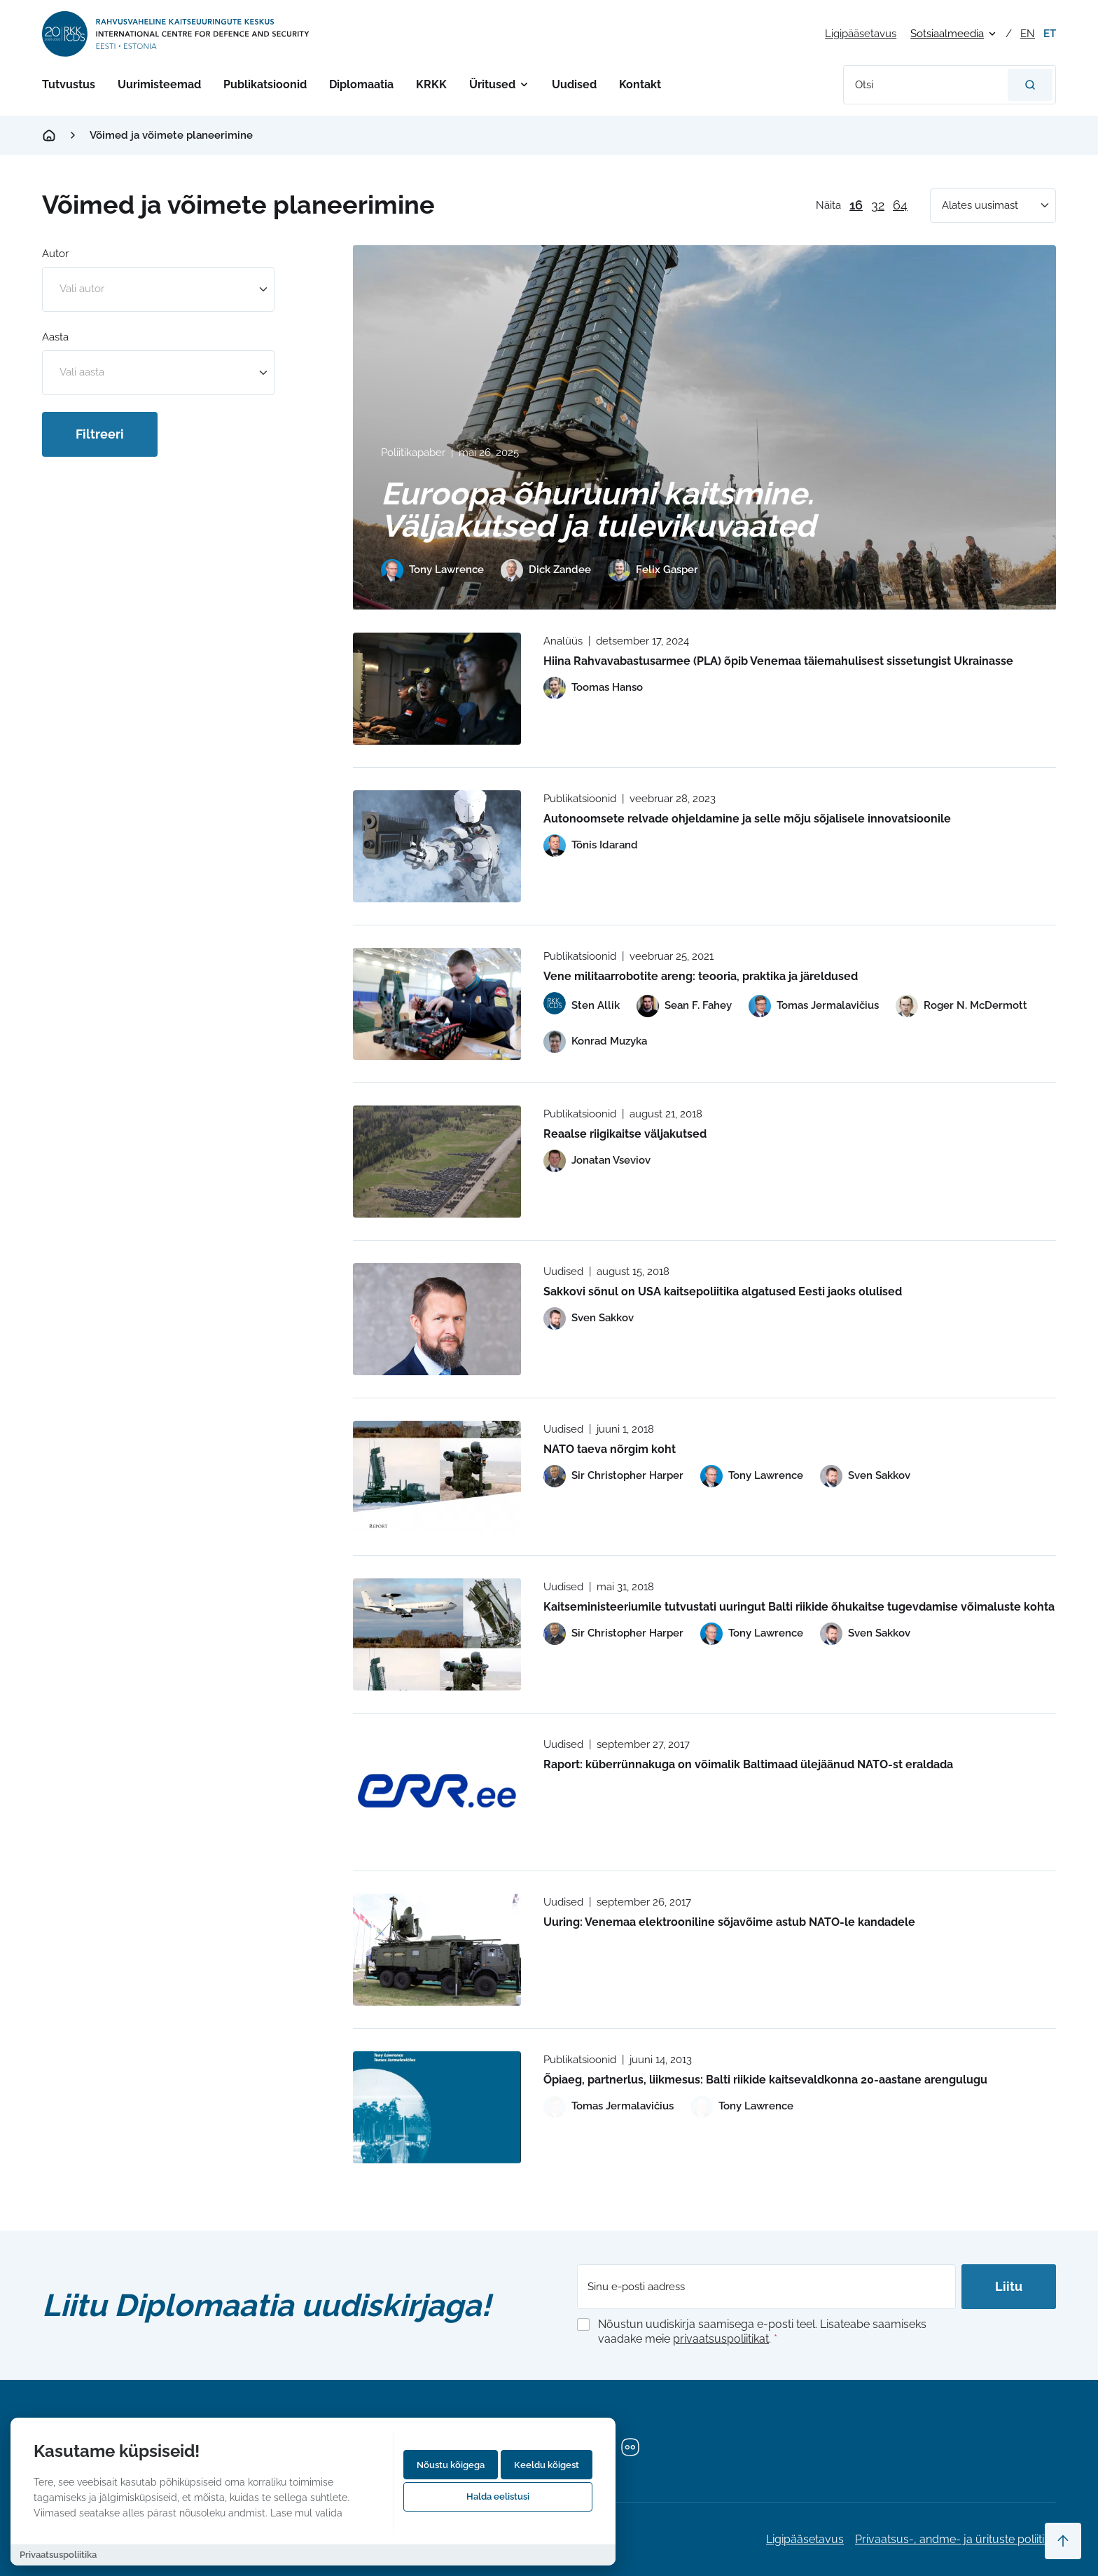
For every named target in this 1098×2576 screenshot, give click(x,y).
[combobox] (158, 289)
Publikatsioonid (265, 84)
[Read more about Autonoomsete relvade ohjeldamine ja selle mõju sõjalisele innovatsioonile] (437, 846)
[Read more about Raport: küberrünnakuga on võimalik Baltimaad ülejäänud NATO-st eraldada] (437, 1792)
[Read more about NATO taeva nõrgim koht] (437, 1477)
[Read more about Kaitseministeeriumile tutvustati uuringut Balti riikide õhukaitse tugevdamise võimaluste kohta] (437, 1634)
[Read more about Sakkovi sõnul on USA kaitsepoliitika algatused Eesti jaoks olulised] (437, 1319)
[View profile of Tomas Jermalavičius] (814, 1006)
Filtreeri (100, 434)
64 (900, 205)
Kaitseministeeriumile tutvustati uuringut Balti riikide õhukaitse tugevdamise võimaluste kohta (799, 1606)
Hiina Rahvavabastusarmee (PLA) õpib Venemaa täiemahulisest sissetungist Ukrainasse (778, 661)
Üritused (492, 84)
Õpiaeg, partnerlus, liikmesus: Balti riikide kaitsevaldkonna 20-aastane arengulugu (765, 2079)
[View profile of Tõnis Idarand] (590, 845)
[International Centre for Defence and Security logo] (177, 34)
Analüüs (563, 641)
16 (856, 205)
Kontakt (640, 84)
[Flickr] (630, 2447)
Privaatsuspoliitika (58, 2554)
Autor (55, 253)
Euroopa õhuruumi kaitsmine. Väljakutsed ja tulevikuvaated (598, 510)
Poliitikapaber (413, 452)
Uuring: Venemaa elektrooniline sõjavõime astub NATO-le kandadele (729, 1922)
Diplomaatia (361, 84)
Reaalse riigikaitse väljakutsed (625, 1134)
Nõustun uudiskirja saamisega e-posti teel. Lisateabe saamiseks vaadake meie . (762, 2331)
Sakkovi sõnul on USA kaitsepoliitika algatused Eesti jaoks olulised (722, 1291)
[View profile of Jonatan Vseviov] (597, 1161)
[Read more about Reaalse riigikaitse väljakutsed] (437, 1162)
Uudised (574, 84)
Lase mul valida (306, 2513)
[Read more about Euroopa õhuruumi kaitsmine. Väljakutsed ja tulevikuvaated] (704, 427)
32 (877, 205)
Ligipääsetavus (860, 33)
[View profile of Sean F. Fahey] (684, 1006)
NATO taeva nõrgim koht (609, 1449)
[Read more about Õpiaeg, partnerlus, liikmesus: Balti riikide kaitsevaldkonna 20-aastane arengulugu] (437, 2107)
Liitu (1008, 2286)
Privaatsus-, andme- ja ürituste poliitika (955, 2539)
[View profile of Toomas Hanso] (593, 688)
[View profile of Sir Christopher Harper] (613, 1476)
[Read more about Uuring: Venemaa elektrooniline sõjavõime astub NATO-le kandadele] (437, 1950)
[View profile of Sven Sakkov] (588, 1318)
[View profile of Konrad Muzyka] (595, 1042)
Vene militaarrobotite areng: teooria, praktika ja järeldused (700, 976)
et (1049, 33)
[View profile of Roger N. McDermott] (961, 1006)
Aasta (55, 337)
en (1027, 33)
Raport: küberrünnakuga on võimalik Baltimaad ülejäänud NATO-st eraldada (748, 1764)
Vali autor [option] (82, 289)
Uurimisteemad (159, 84)
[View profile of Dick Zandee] (546, 570)
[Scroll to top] (1063, 2541)
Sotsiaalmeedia (947, 33)
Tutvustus (68, 84)
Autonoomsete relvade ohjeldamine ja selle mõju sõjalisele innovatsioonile (747, 818)
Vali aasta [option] (82, 372)
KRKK (431, 84)
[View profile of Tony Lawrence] (432, 570)
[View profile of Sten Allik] (581, 1005)
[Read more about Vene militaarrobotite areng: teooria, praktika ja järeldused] (437, 1004)
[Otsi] (1030, 85)
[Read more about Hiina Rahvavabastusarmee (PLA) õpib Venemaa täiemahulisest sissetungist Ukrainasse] (437, 689)
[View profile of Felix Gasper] (653, 570)
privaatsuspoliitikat (721, 2339)
